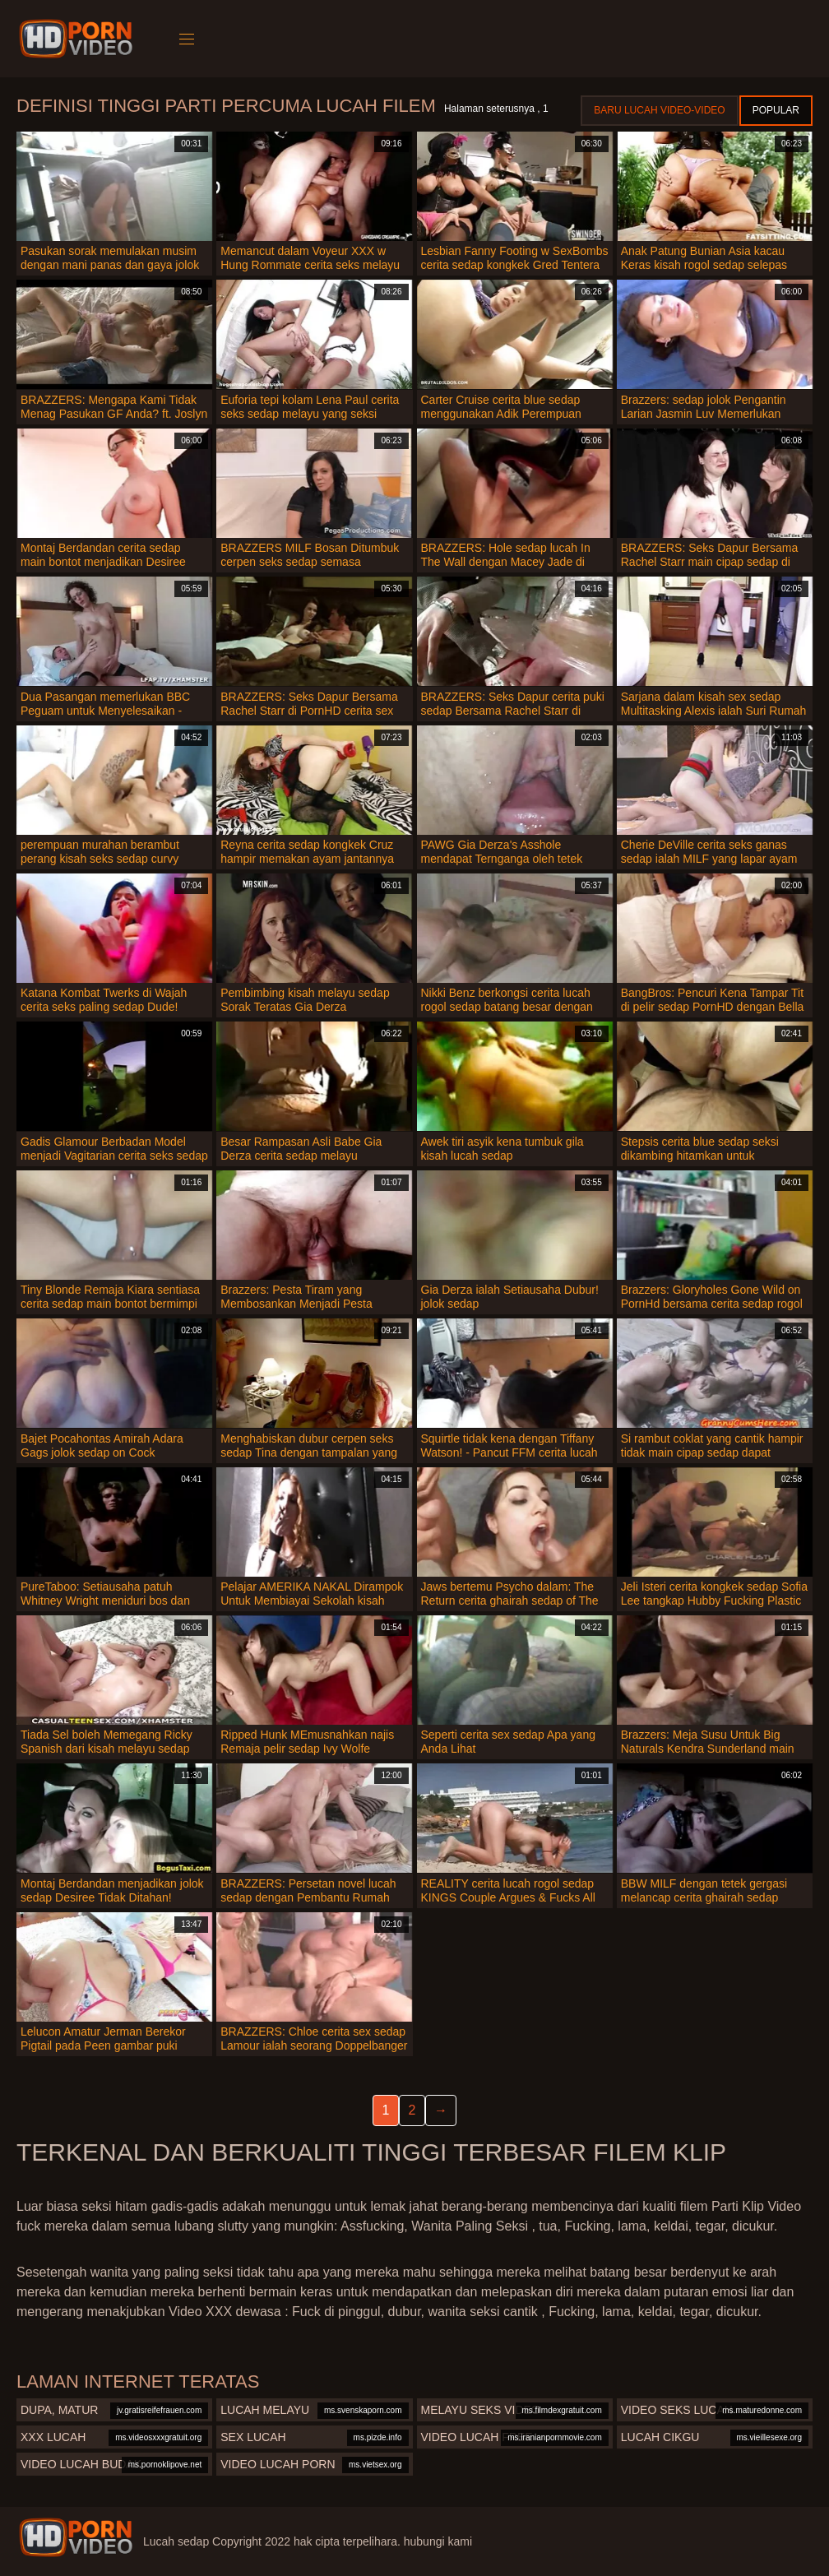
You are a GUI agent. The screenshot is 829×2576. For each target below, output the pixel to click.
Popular (776, 110)
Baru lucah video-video (659, 110)
